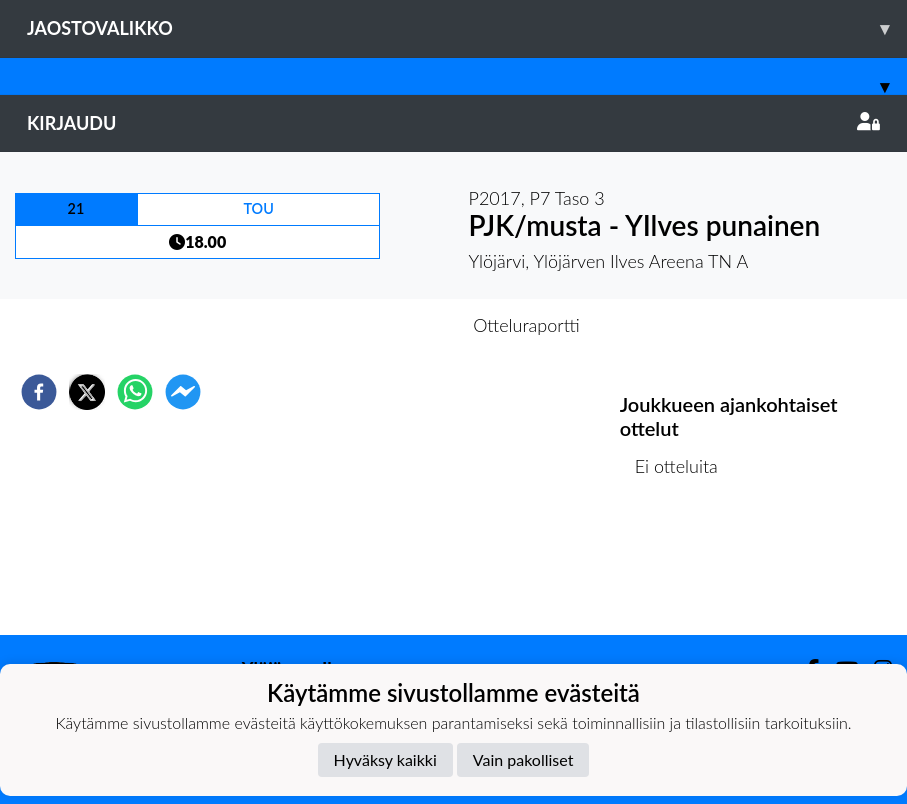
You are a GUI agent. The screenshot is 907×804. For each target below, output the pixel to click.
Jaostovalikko (467, 28)
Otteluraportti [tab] (526, 325)
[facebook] (39, 392)
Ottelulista (684, 567)
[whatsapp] (135, 392)
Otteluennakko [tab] (384, 325)
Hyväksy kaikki (385, 759)
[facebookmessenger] (183, 392)
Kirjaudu (453, 123)
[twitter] (87, 392)
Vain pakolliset (523, 759)
